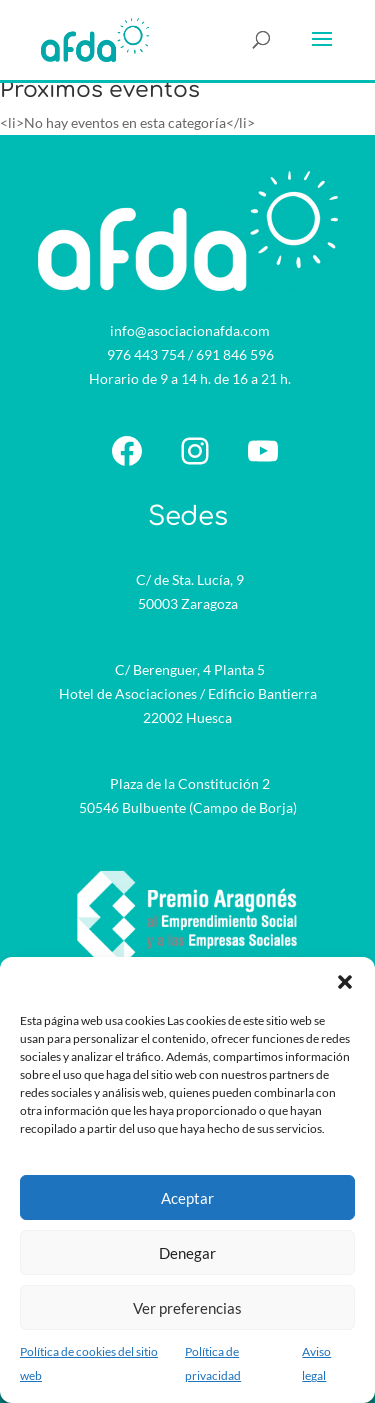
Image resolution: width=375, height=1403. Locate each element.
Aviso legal (316, 1363)
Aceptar (187, 1198)
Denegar (187, 1253)
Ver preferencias (187, 1308)
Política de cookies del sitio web (89, 1363)
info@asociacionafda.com (190, 330)
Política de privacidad (213, 1363)
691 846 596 (235, 354)
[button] (345, 982)
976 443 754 (146, 354)
